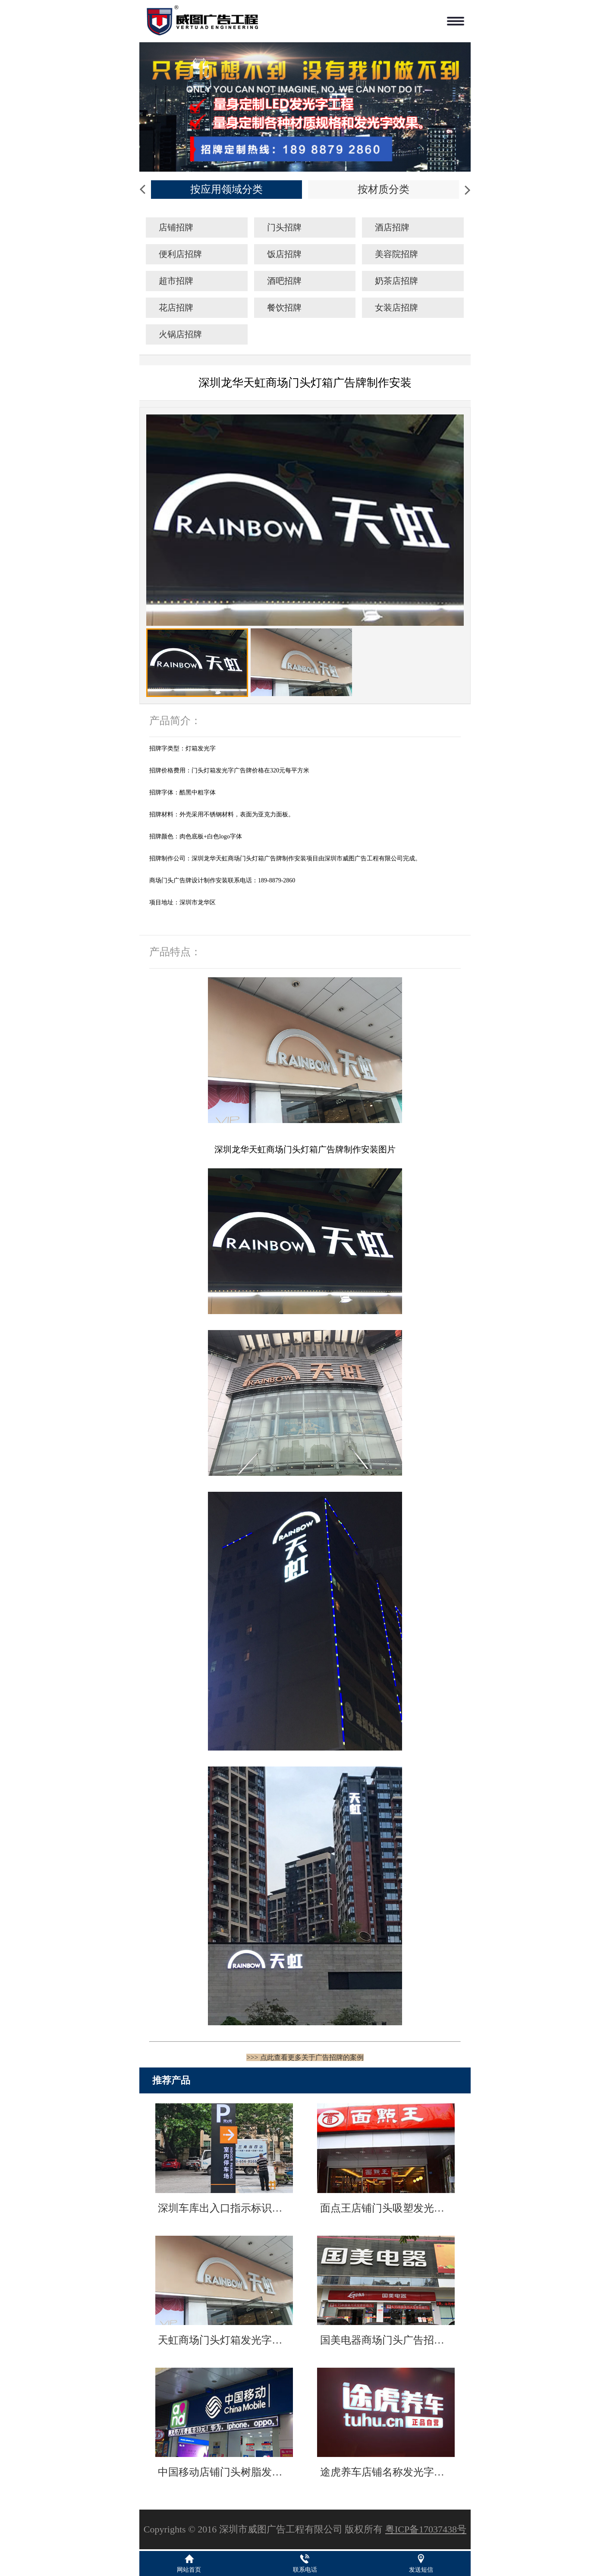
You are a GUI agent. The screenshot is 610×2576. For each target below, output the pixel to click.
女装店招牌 (396, 307)
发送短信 (421, 2570)
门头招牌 (284, 227)
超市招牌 (176, 281)
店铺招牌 (176, 227)
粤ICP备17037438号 (425, 2529)
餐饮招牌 (284, 307)
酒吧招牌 (284, 281)
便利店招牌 (180, 254)
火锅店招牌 (180, 334)
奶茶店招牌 (396, 281)
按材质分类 (383, 189)
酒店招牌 (392, 227)
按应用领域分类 (226, 189)
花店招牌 (176, 307)
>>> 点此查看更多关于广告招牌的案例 (304, 2057)
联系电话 (305, 2570)
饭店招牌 (284, 254)
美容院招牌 (396, 254)
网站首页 (189, 2570)
